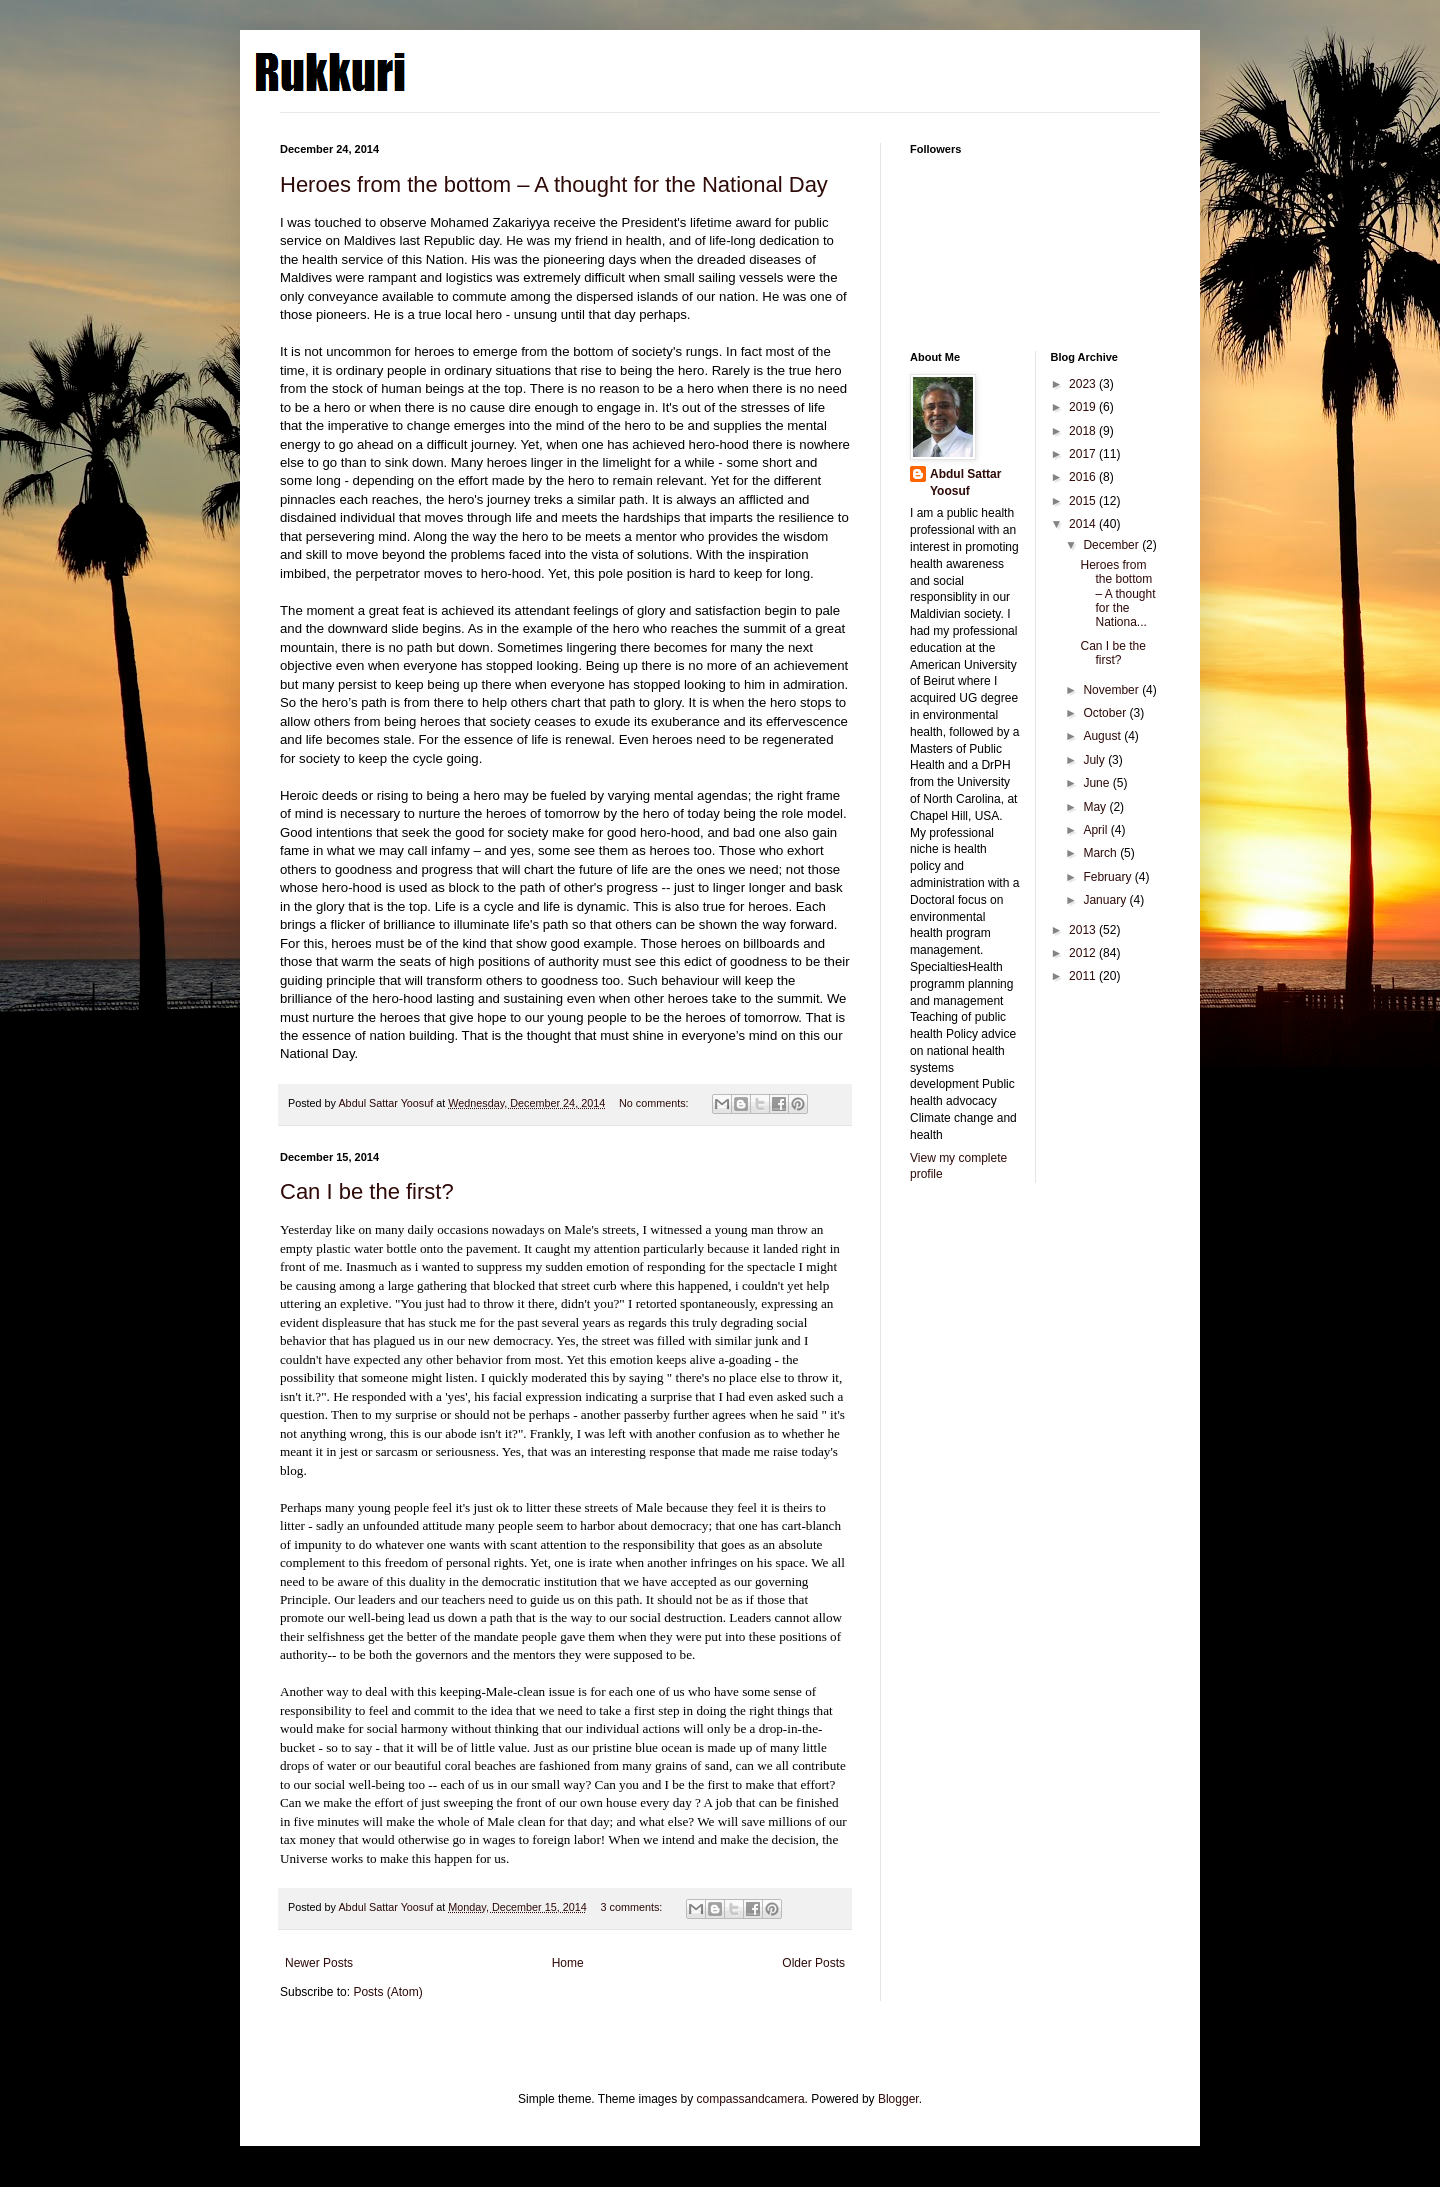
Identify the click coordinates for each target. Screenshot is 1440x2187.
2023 (1084, 384)
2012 (1084, 953)
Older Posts (813, 1963)
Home (568, 1963)
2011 (1084, 976)
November (1112, 690)
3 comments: (633, 1907)
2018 (1084, 431)
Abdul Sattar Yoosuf (965, 482)
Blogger (898, 2099)
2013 (1084, 930)
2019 (1084, 407)
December (1112, 545)
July (1095, 760)
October (1106, 713)
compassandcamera (751, 2099)
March (1101, 853)
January (1106, 900)
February (1108, 877)
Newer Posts (319, 1963)
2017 (1084, 454)
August (1103, 736)
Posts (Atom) (387, 1992)
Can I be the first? (367, 1191)
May (1096, 807)
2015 (1084, 501)
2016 (1084, 477)
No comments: (655, 1103)
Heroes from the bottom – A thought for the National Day (554, 184)
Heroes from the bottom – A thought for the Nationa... (1117, 594)
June (1097, 783)
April (1096, 830)
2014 (1084, 524)
